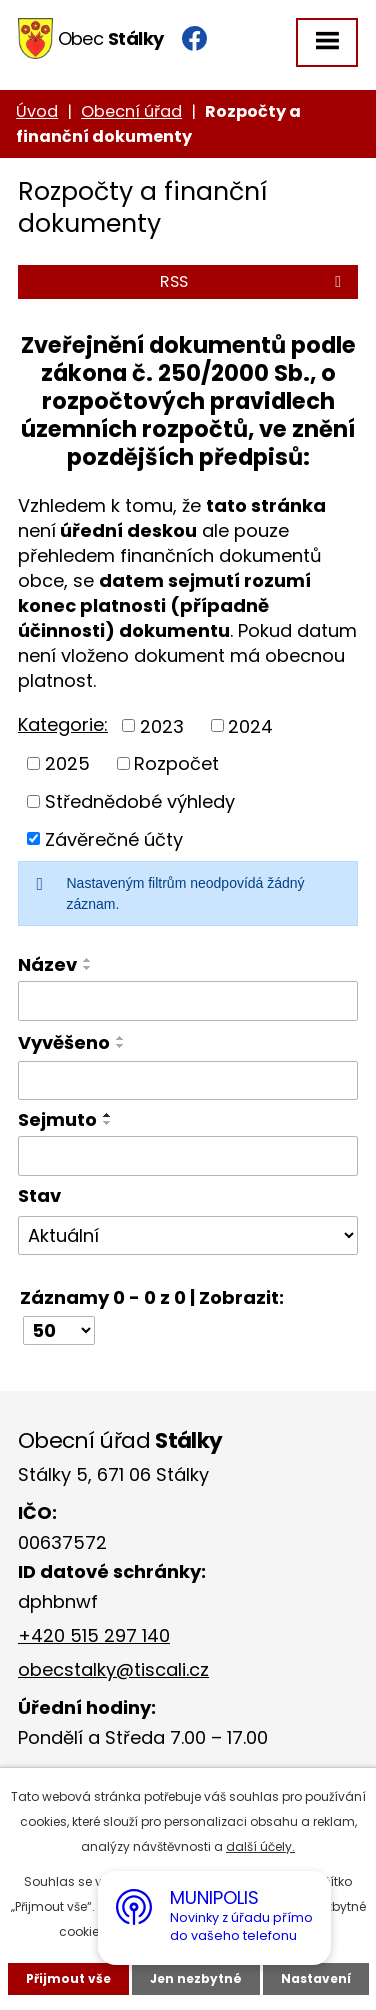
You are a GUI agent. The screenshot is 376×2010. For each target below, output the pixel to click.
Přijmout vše (68, 1978)
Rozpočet (176, 763)
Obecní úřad (131, 111)
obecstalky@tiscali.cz (113, 1669)
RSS (254, 281)
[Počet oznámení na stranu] (59, 1330)
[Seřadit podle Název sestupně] (88, 968)
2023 (162, 725)
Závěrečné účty (114, 838)
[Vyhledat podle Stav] (188, 1236)
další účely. (260, 1846)
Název (47, 964)
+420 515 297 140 (94, 1635)
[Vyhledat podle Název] (188, 1001)
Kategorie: (63, 724)
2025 (67, 763)
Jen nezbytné (196, 1978)
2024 (250, 725)
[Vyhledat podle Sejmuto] (188, 1156)
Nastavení (316, 1978)
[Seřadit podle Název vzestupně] (88, 960)
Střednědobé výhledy (140, 801)
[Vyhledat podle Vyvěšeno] (188, 1081)
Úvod (37, 111)
